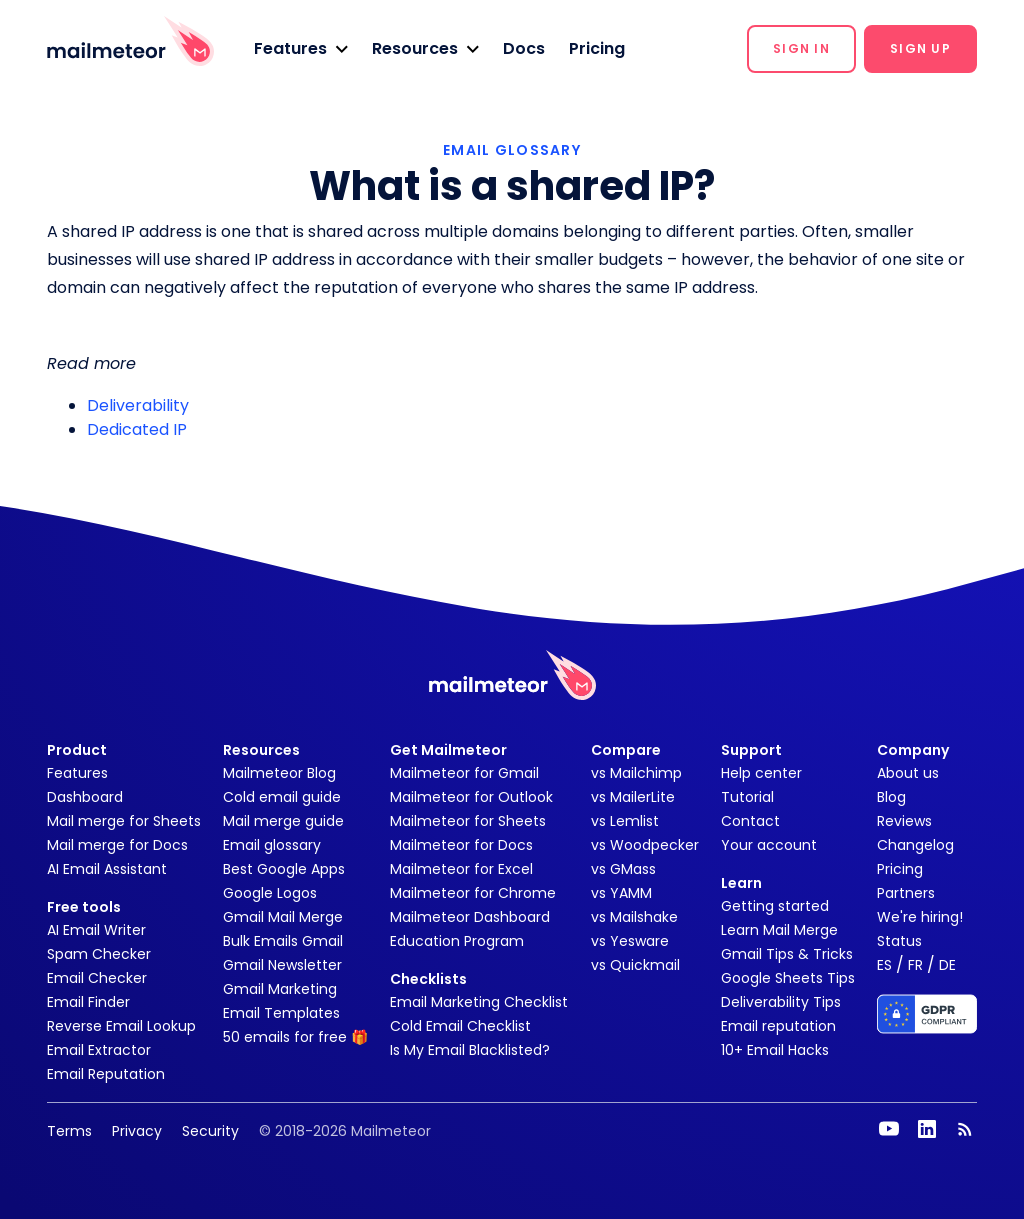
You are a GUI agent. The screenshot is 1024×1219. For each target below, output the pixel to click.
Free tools (84, 907)
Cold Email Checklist (460, 1026)
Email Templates (281, 1013)
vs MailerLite (633, 797)
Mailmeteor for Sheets (468, 821)
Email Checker (97, 978)
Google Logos (270, 893)
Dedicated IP (137, 429)
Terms (69, 1131)
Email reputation (778, 1026)
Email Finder (88, 1002)
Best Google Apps (284, 869)
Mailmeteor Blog (279, 773)
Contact (750, 821)
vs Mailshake (634, 917)
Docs (524, 48)
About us (908, 773)
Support (751, 750)
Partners (906, 893)
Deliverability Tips (781, 1002)
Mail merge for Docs (117, 845)
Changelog (915, 845)
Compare (626, 750)
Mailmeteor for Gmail (464, 773)
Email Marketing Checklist (479, 1002)
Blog (891, 797)
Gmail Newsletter (282, 965)
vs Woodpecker (645, 845)
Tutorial (747, 797)
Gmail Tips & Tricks (787, 954)
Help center (761, 773)
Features (77, 773)
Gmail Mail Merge (283, 917)
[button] (301, 49)
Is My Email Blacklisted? (470, 1050)
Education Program (457, 941)
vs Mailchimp (636, 773)
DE (947, 965)
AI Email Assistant (107, 869)
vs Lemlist (625, 821)
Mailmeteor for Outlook (471, 797)
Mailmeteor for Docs (461, 845)
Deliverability (138, 405)
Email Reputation (106, 1074)
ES (884, 965)
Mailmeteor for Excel (461, 869)
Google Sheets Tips (788, 978)
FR (915, 965)
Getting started (775, 906)
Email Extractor (99, 1050)
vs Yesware (630, 941)
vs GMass (623, 869)
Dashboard (85, 797)
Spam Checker (99, 954)
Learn (741, 883)
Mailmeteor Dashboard (470, 917)
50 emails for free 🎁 (295, 1037)
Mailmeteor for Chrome (473, 893)
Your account (769, 845)
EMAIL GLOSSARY (512, 150)
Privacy (137, 1131)
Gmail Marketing (280, 989)
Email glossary (272, 845)
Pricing (597, 48)
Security (210, 1131)
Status (899, 941)
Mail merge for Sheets (124, 821)
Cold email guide (282, 797)
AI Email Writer (96, 930)
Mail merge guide (283, 821)
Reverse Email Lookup (121, 1026)
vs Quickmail (635, 965)
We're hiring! (920, 917)
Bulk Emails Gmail (283, 941)
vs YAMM (621, 893)
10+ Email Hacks (775, 1050)
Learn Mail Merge (779, 930)
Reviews (904, 821)
